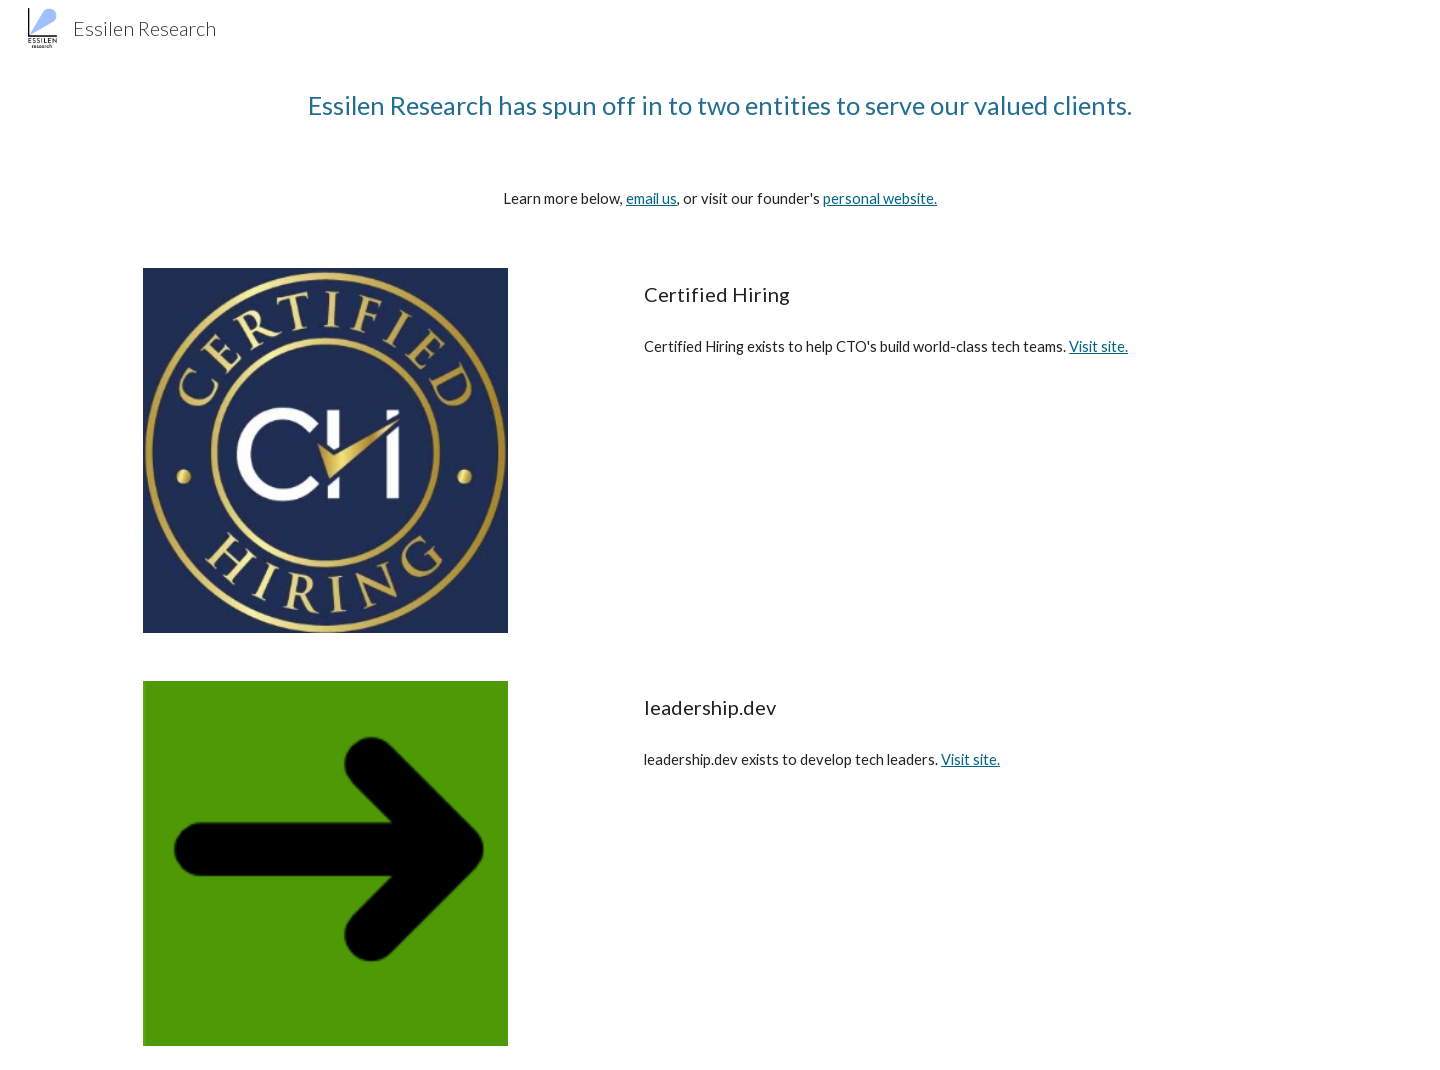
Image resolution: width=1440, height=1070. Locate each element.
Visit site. (1098, 346)
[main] (720, 105)
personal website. (880, 198)
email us (651, 198)
